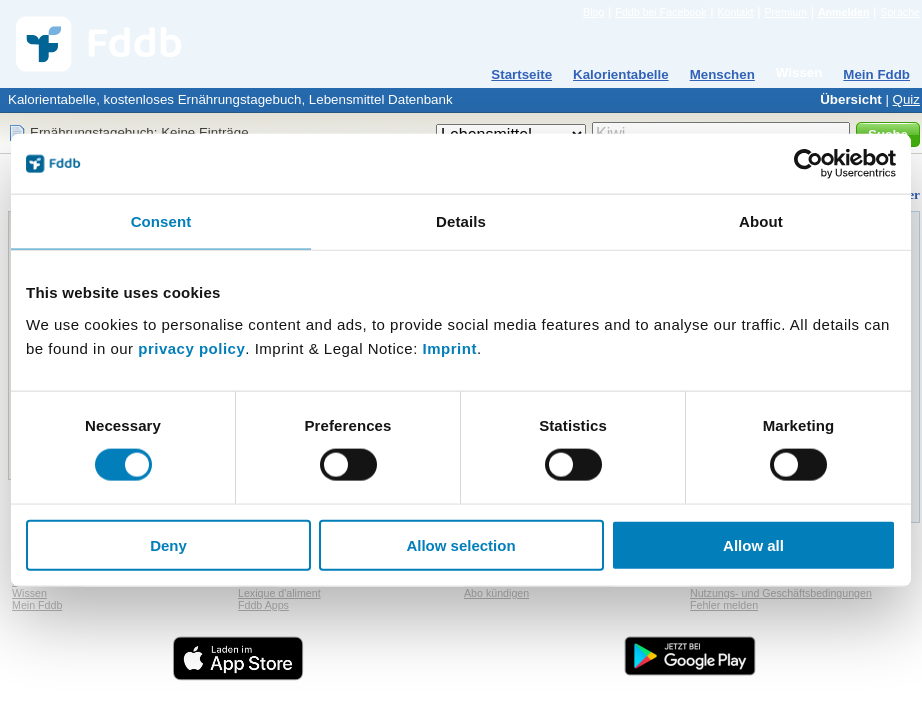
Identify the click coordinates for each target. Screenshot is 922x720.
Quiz (906, 99)
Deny (168, 544)
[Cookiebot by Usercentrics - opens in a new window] (808, 164)
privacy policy (191, 347)
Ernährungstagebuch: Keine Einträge (139, 132)
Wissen (799, 72)
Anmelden (844, 12)
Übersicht (850, 99)
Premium (785, 12)
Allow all (753, 544)
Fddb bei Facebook (660, 12)
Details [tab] (461, 221)
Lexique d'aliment (279, 593)
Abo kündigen (496, 593)
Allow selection (460, 544)
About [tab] (761, 221)
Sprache (900, 12)
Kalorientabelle (621, 74)
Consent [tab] (161, 221)
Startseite (521, 74)
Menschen (722, 74)
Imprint (450, 347)
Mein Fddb (876, 74)
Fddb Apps (263, 605)
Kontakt (735, 12)
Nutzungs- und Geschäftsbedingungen (781, 593)
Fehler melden (724, 605)
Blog (593, 12)
